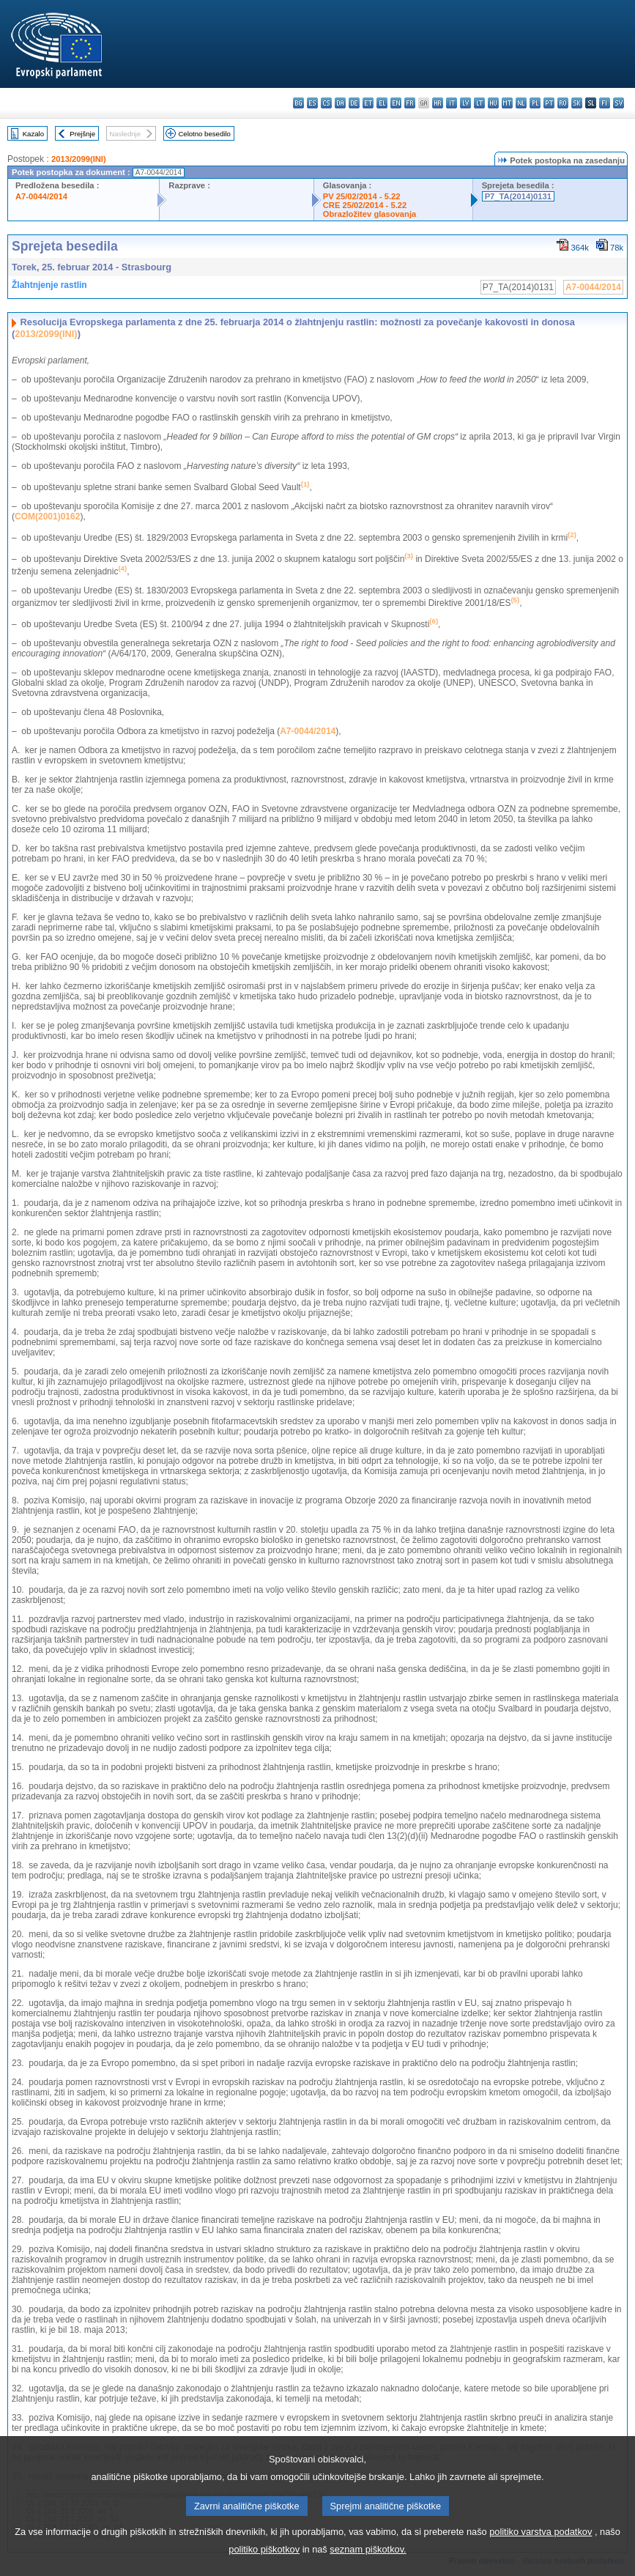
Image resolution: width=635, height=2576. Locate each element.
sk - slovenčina (576, 102)
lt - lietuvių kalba (479, 102)
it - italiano (451, 102)
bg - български (298, 102)
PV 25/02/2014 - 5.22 (362, 196)
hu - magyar (493, 102)
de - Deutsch (354, 102)
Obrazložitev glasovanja (369, 214)
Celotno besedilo (204, 134)
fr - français (409, 102)
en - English (395, 102)
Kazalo (33, 134)
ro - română (562, 102)
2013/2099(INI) (78, 159)
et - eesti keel (368, 102)
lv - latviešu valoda (465, 102)
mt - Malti (507, 102)
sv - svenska (618, 102)
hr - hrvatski (437, 102)
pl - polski (535, 102)
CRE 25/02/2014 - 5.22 (364, 205)
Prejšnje (82, 134)
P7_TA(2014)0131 (518, 196)
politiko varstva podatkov (540, 2555)
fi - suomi (604, 102)
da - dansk (340, 102)
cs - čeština (326, 102)
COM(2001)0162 (47, 516)
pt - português (548, 102)
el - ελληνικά (381, 102)
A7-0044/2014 (41, 196)
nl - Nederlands (521, 102)
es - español (312, 102)
